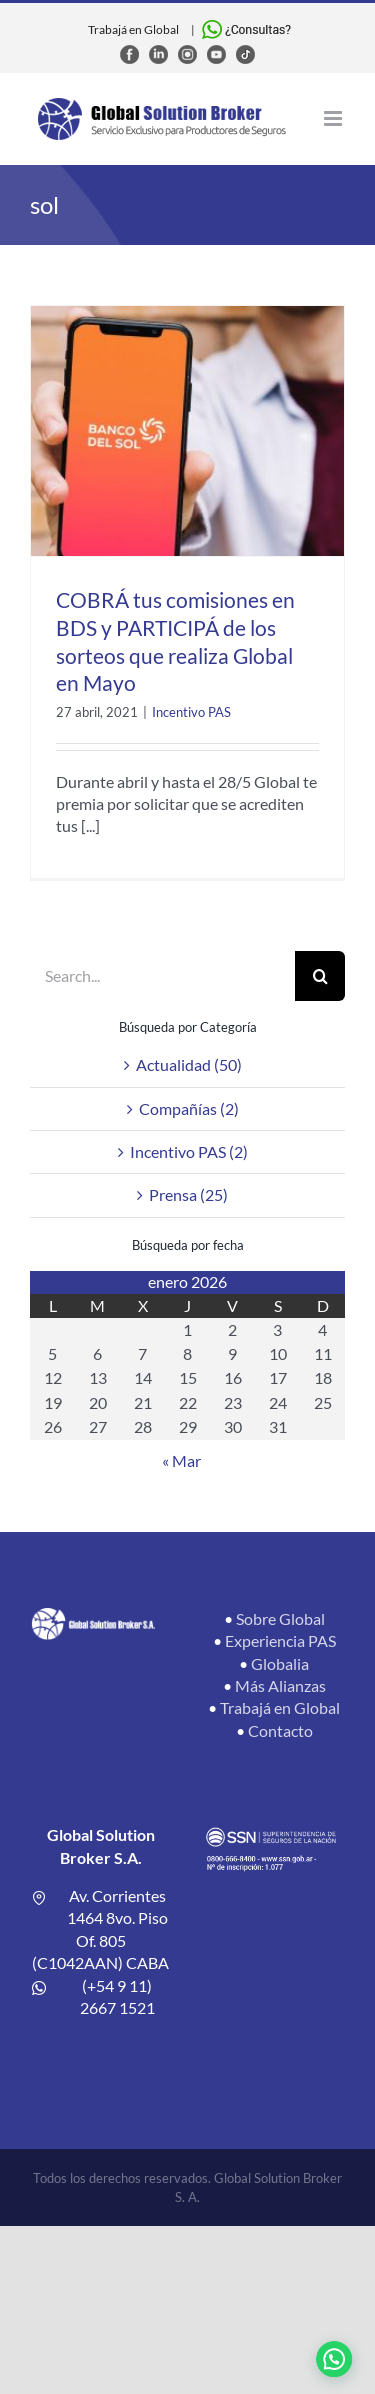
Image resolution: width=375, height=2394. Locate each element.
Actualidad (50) (189, 1064)
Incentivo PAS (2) (189, 1151)
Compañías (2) (189, 1108)
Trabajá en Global (133, 29)
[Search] (320, 976)
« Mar (181, 1460)
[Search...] (162, 976)
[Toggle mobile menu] (334, 118)
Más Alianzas (280, 1685)
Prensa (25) (188, 1194)
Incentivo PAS (191, 712)
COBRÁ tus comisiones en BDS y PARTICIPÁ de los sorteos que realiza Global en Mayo (175, 641)
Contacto (280, 1730)
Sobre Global (280, 1618)
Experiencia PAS (280, 1640)
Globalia (280, 1663)
